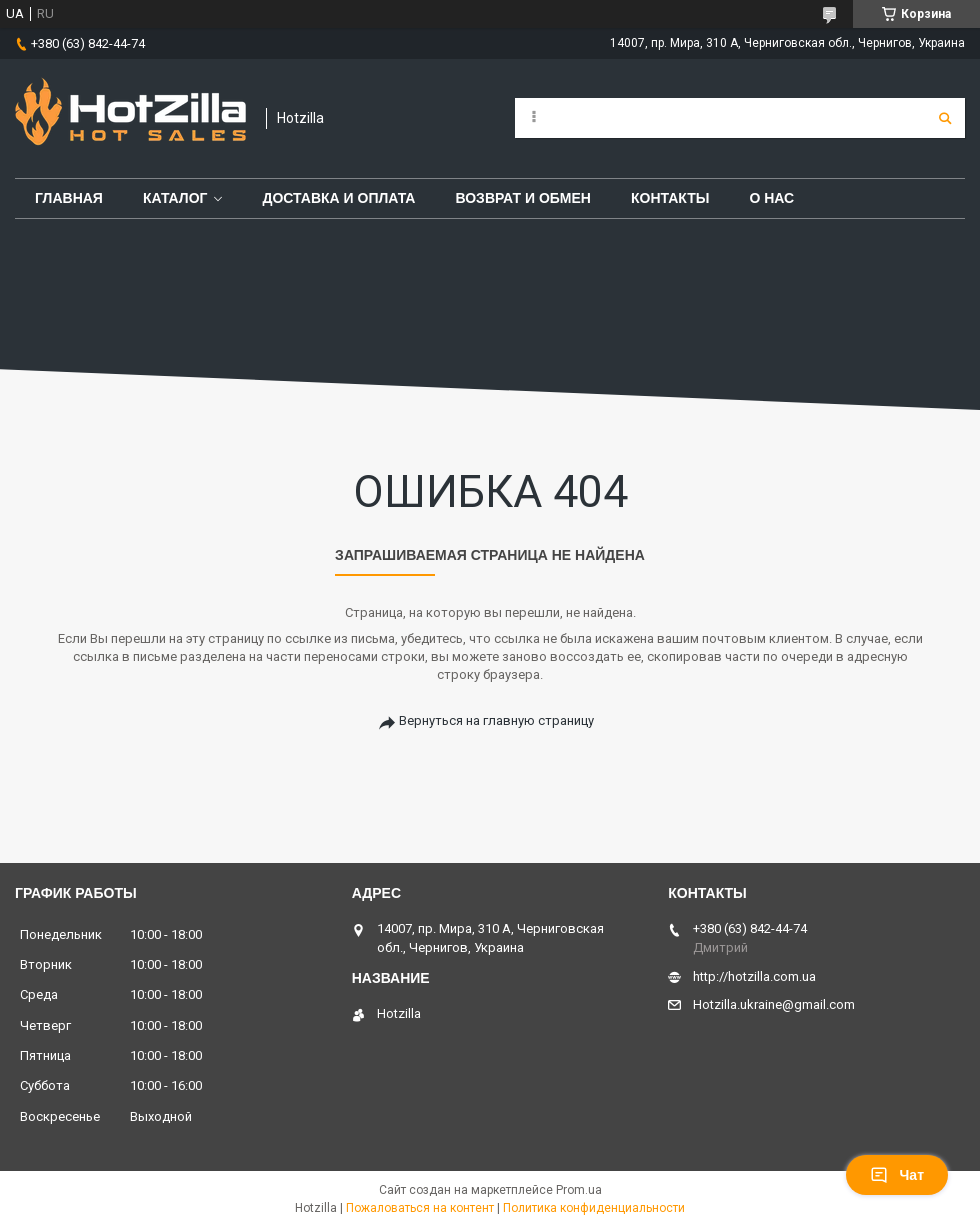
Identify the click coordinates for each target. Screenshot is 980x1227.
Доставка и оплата (338, 198)
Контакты (670, 198)
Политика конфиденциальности (594, 1208)
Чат (897, 1175)
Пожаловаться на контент (420, 1208)
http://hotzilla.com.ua (754, 976)
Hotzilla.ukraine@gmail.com (774, 1004)
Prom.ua (579, 1190)
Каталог (175, 198)
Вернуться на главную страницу (496, 720)
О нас (771, 198)
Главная (69, 198)
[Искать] (945, 118)
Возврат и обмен (523, 198)
